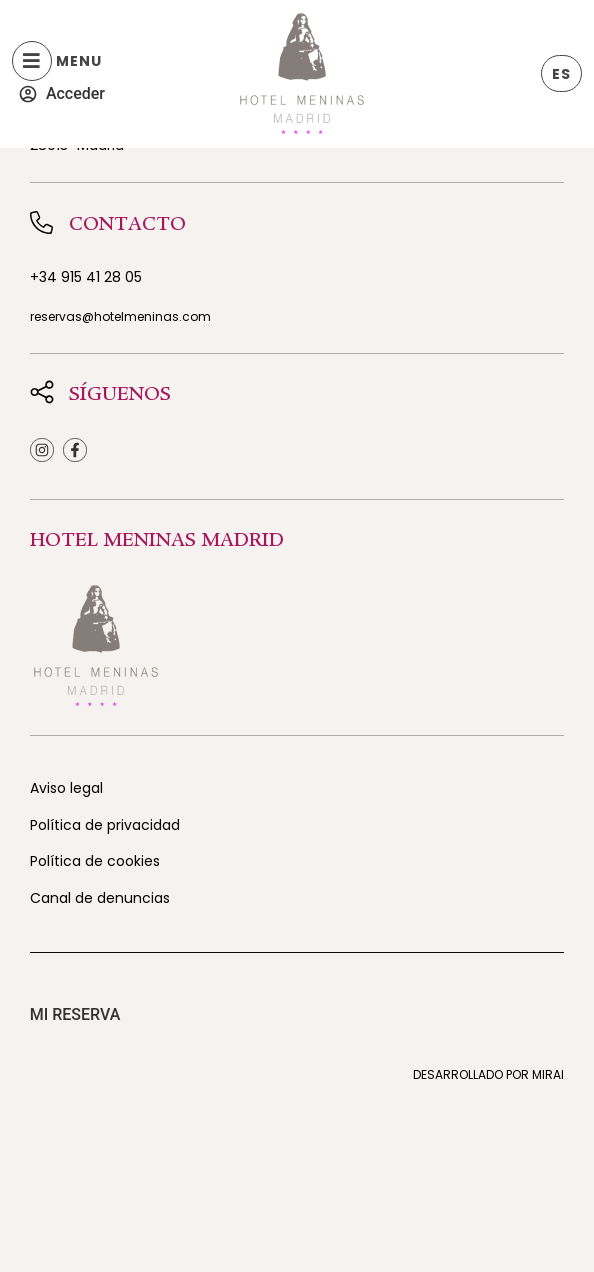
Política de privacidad (105, 825)
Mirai (548, 1074)
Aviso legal (66, 788)
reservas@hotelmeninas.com (120, 316)
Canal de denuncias (100, 898)
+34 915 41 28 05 (86, 277)
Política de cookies (95, 861)
